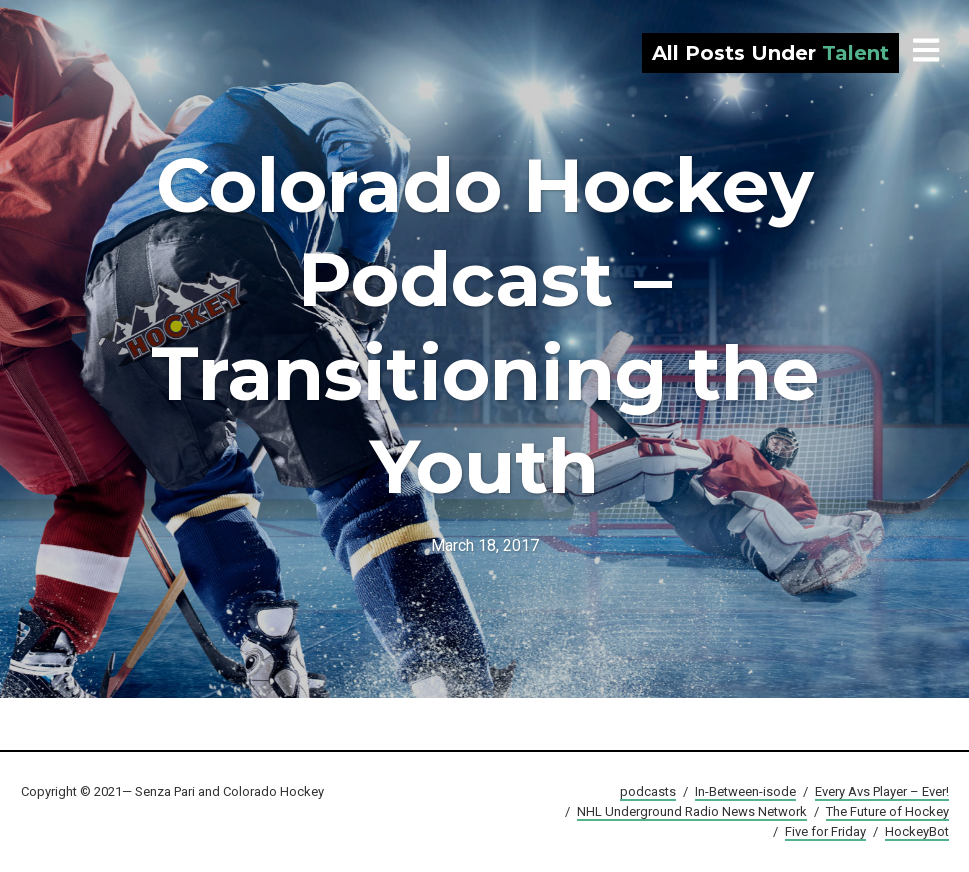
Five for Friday (825, 831)
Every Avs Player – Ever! (882, 791)
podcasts (648, 791)
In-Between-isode (745, 791)
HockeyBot (917, 831)
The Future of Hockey (887, 811)
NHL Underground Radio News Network (692, 811)
